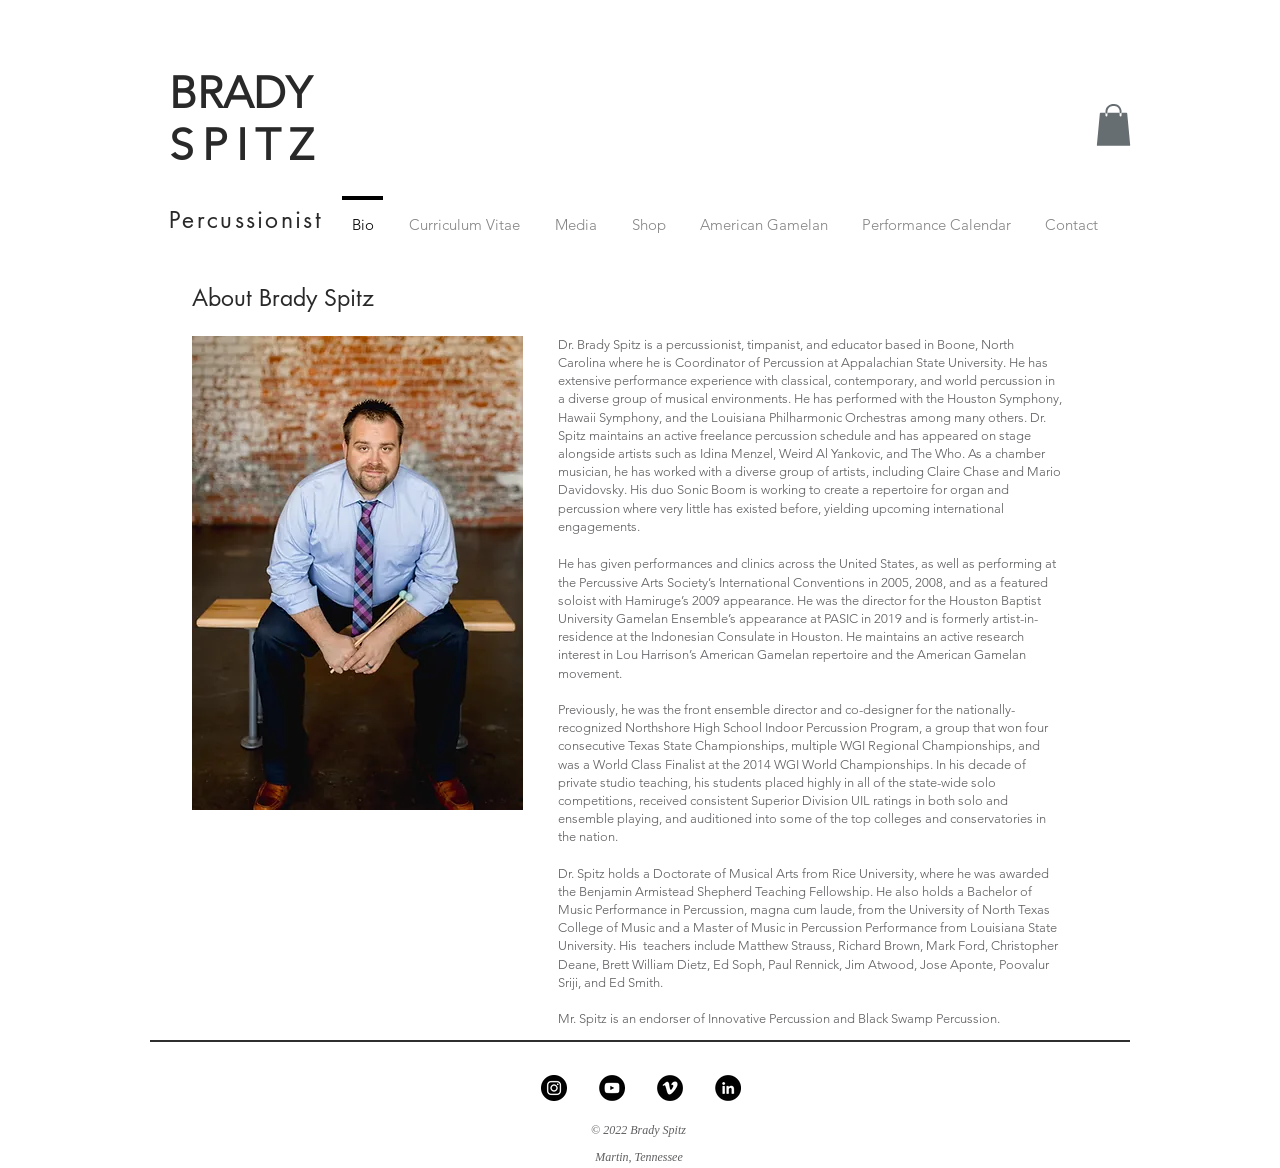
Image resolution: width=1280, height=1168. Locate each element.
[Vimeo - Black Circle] (670, 1088)
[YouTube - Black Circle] (612, 1088)
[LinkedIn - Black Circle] (728, 1088)
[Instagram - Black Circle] (554, 1088)
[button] (1113, 125)
